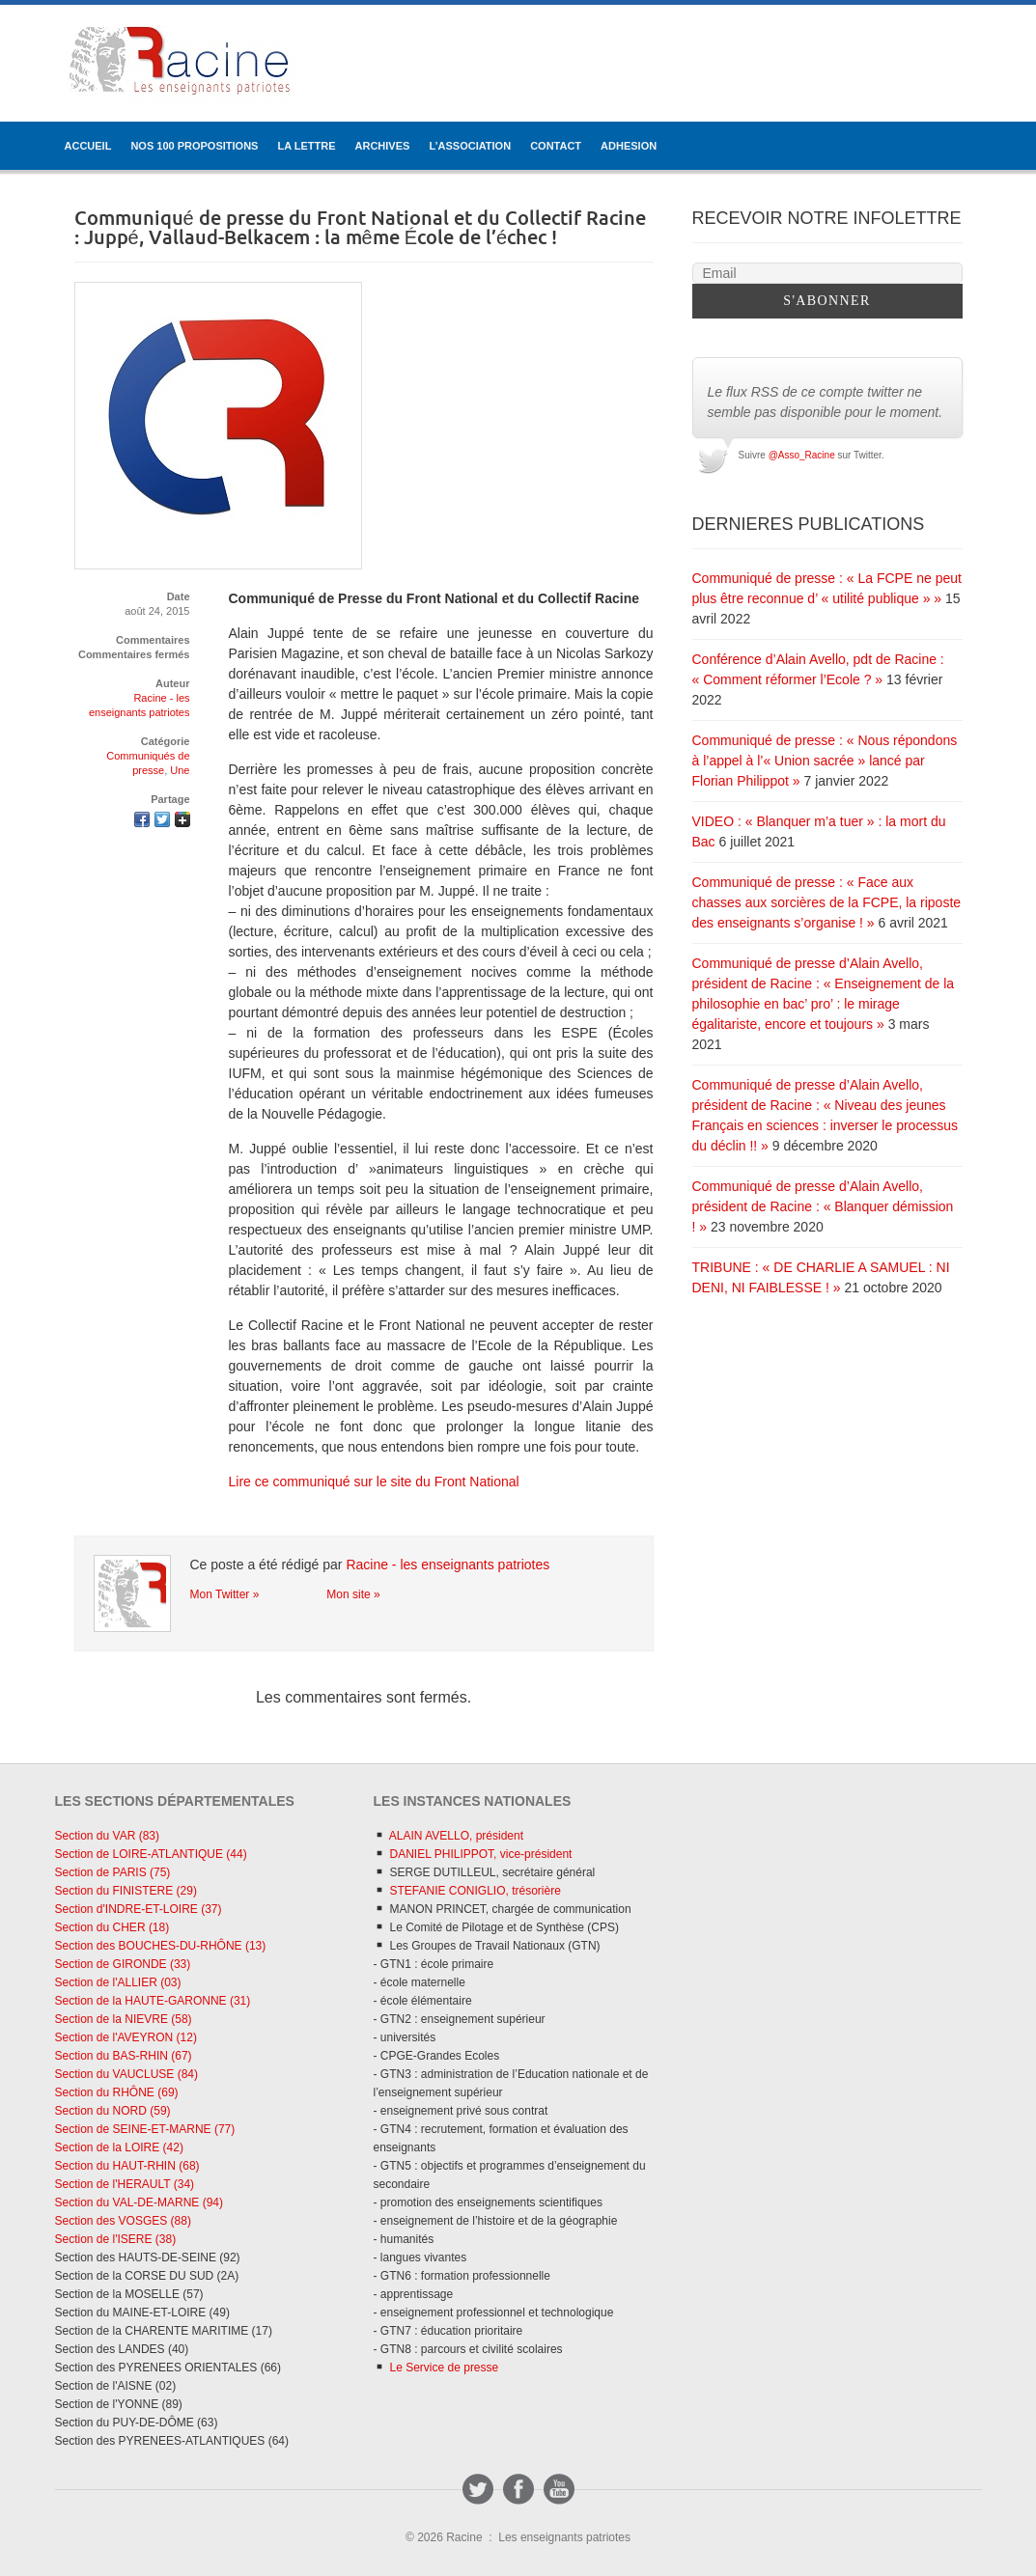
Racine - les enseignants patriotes (447, 1564)
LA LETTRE (306, 146)
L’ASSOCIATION (470, 146)
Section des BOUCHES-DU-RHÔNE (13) (160, 1946)
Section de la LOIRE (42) (119, 2147)
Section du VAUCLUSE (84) (127, 2074)
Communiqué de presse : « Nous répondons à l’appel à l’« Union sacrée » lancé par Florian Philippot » (825, 761)
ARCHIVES (382, 146)
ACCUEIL (88, 146)
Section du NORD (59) (113, 2111)
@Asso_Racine (802, 455)
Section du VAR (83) (107, 1835)
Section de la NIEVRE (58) (123, 2019)
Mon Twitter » (225, 1594)
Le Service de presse (436, 2367)
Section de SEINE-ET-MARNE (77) (145, 2129)
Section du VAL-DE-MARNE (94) (139, 2202)
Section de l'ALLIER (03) (118, 1982)
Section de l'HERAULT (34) (125, 2184)
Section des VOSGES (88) (123, 2221)
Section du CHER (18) (112, 1927)
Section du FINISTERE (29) (126, 1890)
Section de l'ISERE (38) (116, 2239)
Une (179, 770)
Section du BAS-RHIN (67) (123, 2056)
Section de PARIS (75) (113, 1872)
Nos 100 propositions (194, 146)
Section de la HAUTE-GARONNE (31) (153, 2001)
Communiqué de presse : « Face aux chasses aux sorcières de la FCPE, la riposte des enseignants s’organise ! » (827, 902)
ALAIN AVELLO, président (448, 1835)
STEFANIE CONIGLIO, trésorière (467, 1890)
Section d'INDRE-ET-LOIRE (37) (138, 1909)
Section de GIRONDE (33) (123, 1964)
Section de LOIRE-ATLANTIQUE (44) (151, 1854)
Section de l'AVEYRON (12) (126, 2037)
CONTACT (555, 146)
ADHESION (629, 146)
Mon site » (352, 1594)
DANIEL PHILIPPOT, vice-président (473, 1854)
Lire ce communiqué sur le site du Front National (374, 1481)
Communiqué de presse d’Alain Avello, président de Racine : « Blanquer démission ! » (823, 1206)
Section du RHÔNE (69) (117, 2092)
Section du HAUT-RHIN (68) (127, 2166)
